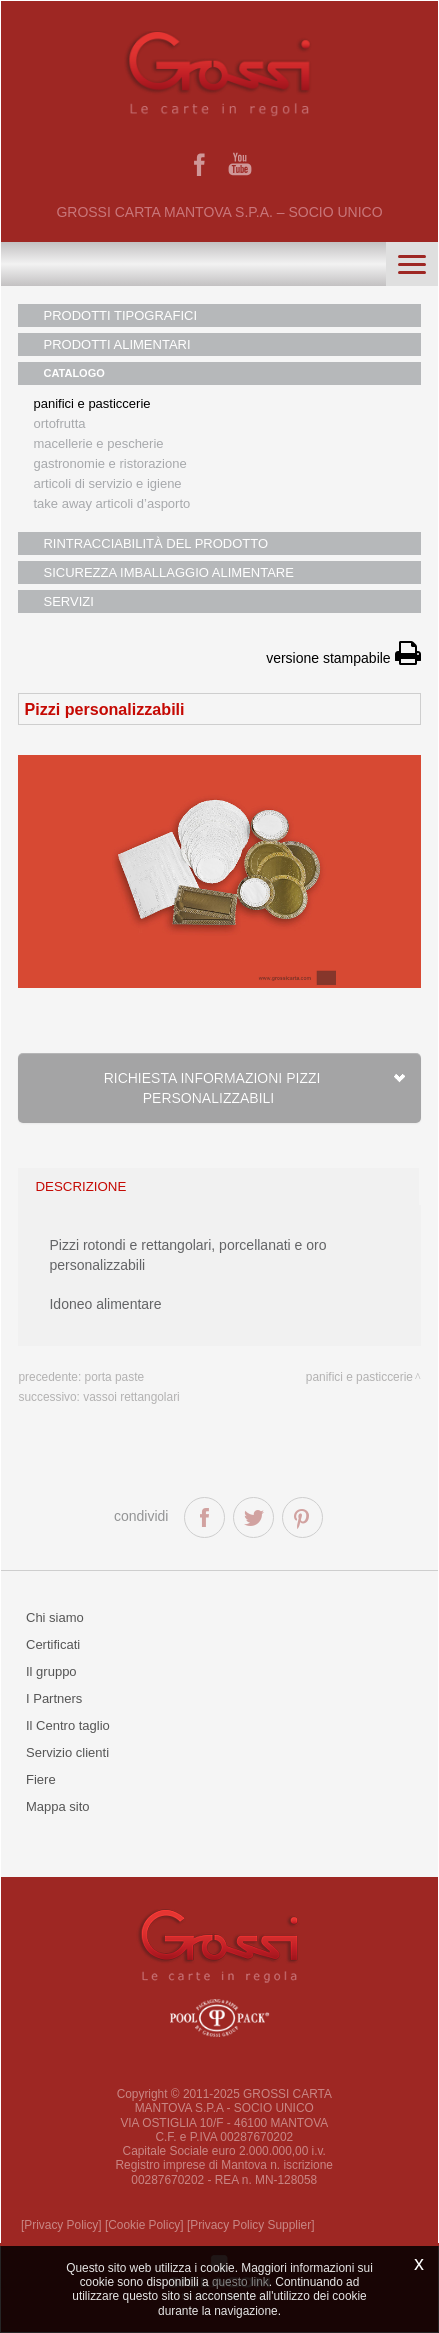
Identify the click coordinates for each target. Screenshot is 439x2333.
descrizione (80, 1186)
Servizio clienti (67, 1752)
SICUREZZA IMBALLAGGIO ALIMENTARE (168, 572)
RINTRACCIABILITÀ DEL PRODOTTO (155, 543)
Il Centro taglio (68, 1725)
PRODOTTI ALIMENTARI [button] (116, 344)
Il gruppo (51, 1671)
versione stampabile (343, 658)
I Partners (54, 1698)
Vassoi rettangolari (131, 1397)
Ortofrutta (59, 423)
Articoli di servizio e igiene (107, 483)
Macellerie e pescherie (98, 443)
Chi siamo (55, 1617)
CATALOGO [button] (73, 373)
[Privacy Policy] (61, 2225)
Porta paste (115, 1377)
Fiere (41, 1779)
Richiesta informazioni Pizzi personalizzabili (255, 1088)
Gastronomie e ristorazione (109, 463)
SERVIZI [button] (68, 601)
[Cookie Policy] (144, 2225)
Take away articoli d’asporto (111, 503)
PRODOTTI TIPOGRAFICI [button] (120, 315)
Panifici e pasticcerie (91, 403)
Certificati (53, 1644)
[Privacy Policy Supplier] (251, 2225)
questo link (240, 2282)
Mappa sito (58, 1806)
